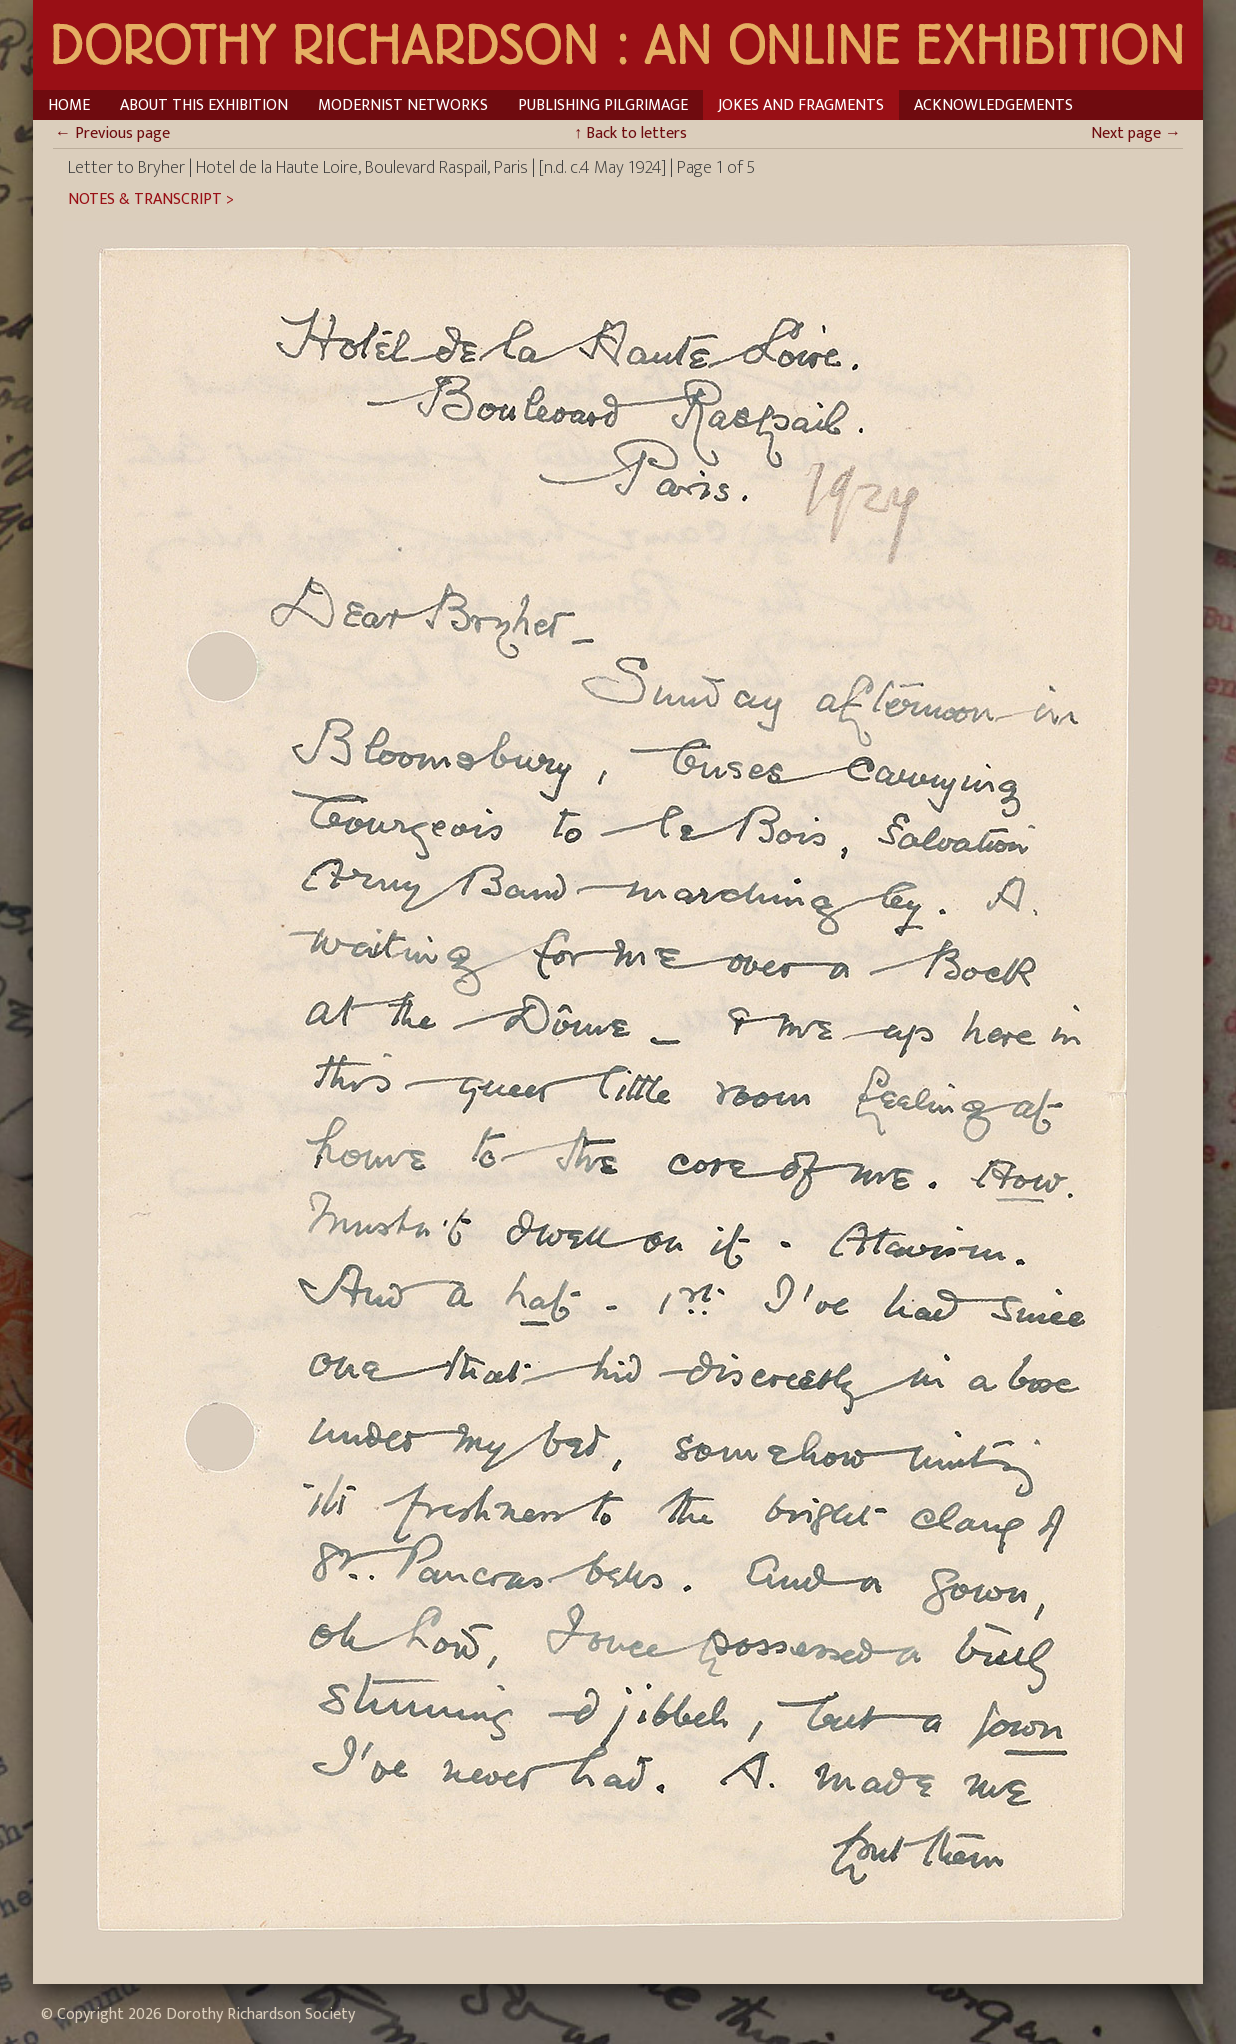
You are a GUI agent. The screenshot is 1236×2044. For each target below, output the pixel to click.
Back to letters (630, 134)
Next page (1136, 134)
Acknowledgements (993, 105)
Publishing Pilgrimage (603, 105)
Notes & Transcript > (151, 200)
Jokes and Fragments (801, 105)
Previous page (112, 134)
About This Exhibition (204, 105)
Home (69, 105)
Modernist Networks (403, 105)
